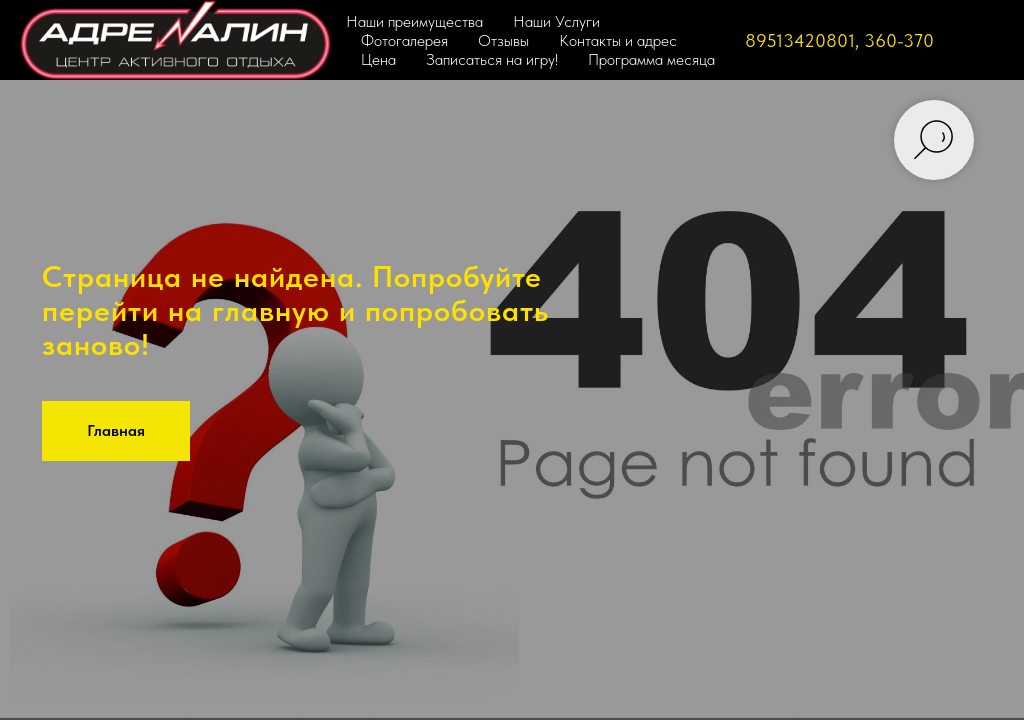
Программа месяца (651, 59)
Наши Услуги (556, 21)
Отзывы (503, 40)
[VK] (984, 40)
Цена (378, 59)
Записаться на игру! (492, 59)
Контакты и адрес (618, 40)
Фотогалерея (404, 40)
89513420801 (800, 40)
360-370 (899, 40)
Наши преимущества (414, 21)
